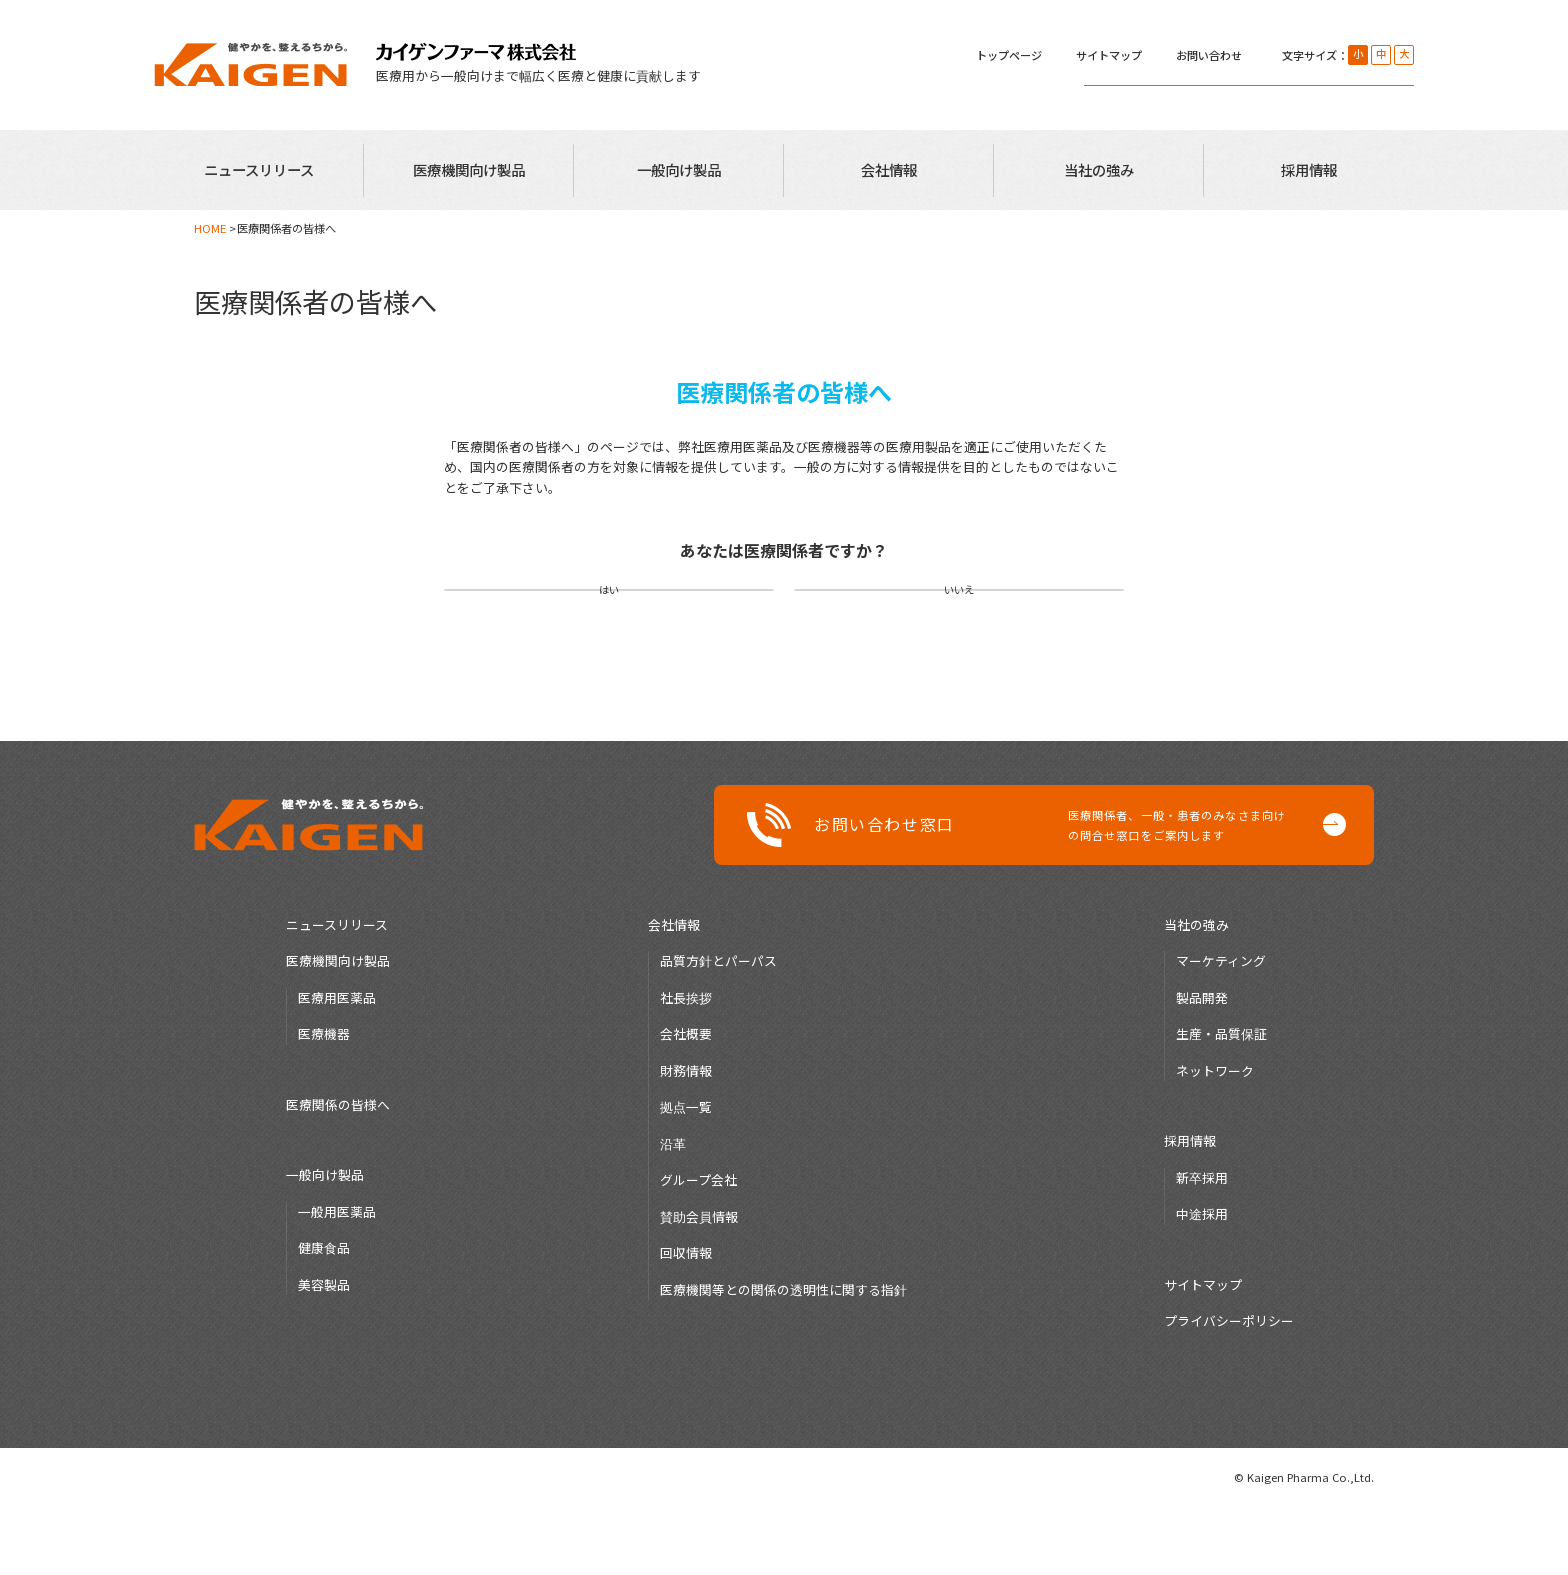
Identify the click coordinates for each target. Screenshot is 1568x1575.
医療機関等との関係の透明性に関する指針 (783, 1357)
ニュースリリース (259, 169)
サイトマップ (1109, 55)
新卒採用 (1202, 1245)
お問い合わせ (1209, 55)
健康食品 (324, 1315)
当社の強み (1099, 169)
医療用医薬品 (337, 1065)
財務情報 (686, 1138)
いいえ (959, 624)
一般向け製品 (679, 169)
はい (609, 624)
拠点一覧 (686, 1174)
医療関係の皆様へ (338, 1172)
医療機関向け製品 (469, 169)
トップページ (1009, 55)
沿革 (673, 1211)
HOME (210, 228)
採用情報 (1309, 169)
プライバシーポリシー (1229, 1388)
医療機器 (324, 1101)
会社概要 (686, 1101)
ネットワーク (1215, 1138)
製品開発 (1202, 1065)
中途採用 (1202, 1281)
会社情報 (889, 169)
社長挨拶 (686, 1065)
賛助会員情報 (699, 1284)
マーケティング (1221, 1028)
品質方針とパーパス (718, 1028)
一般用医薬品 (337, 1279)
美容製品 (324, 1352)
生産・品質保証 (1221, 1101)
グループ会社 (698, 1247)
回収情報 (686, 1320)
